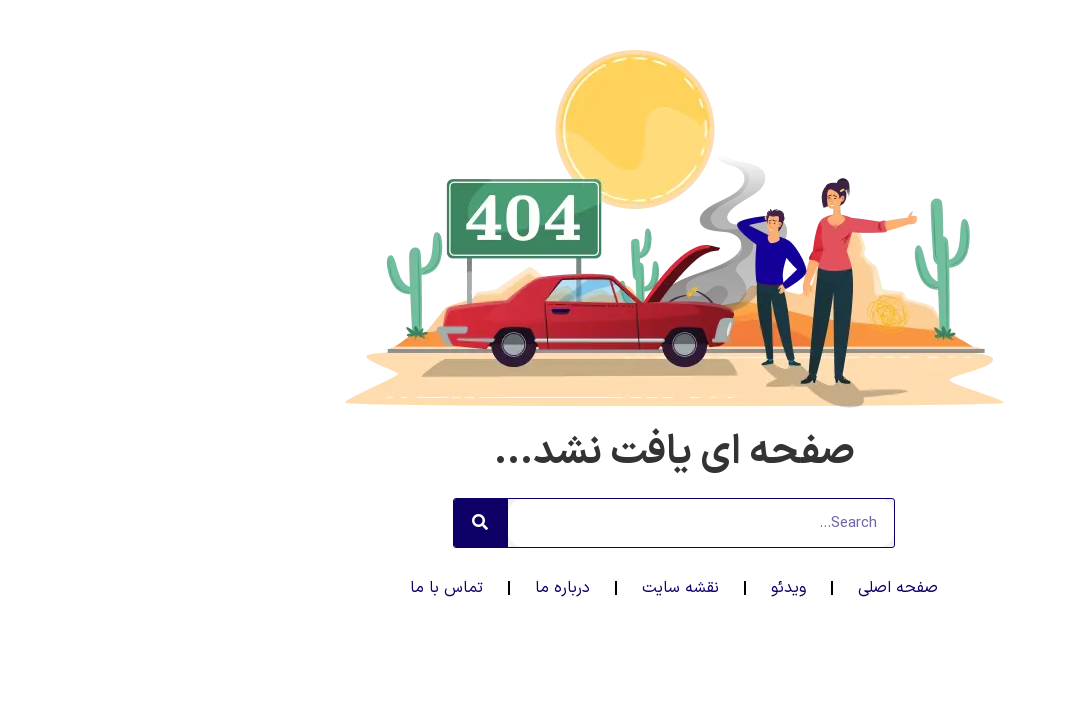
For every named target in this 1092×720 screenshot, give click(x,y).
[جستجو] (353, 523)
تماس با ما (318, 588)
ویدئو (660, 588)
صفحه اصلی (770, 588)
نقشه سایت (552, 588)
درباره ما (434, 588)
